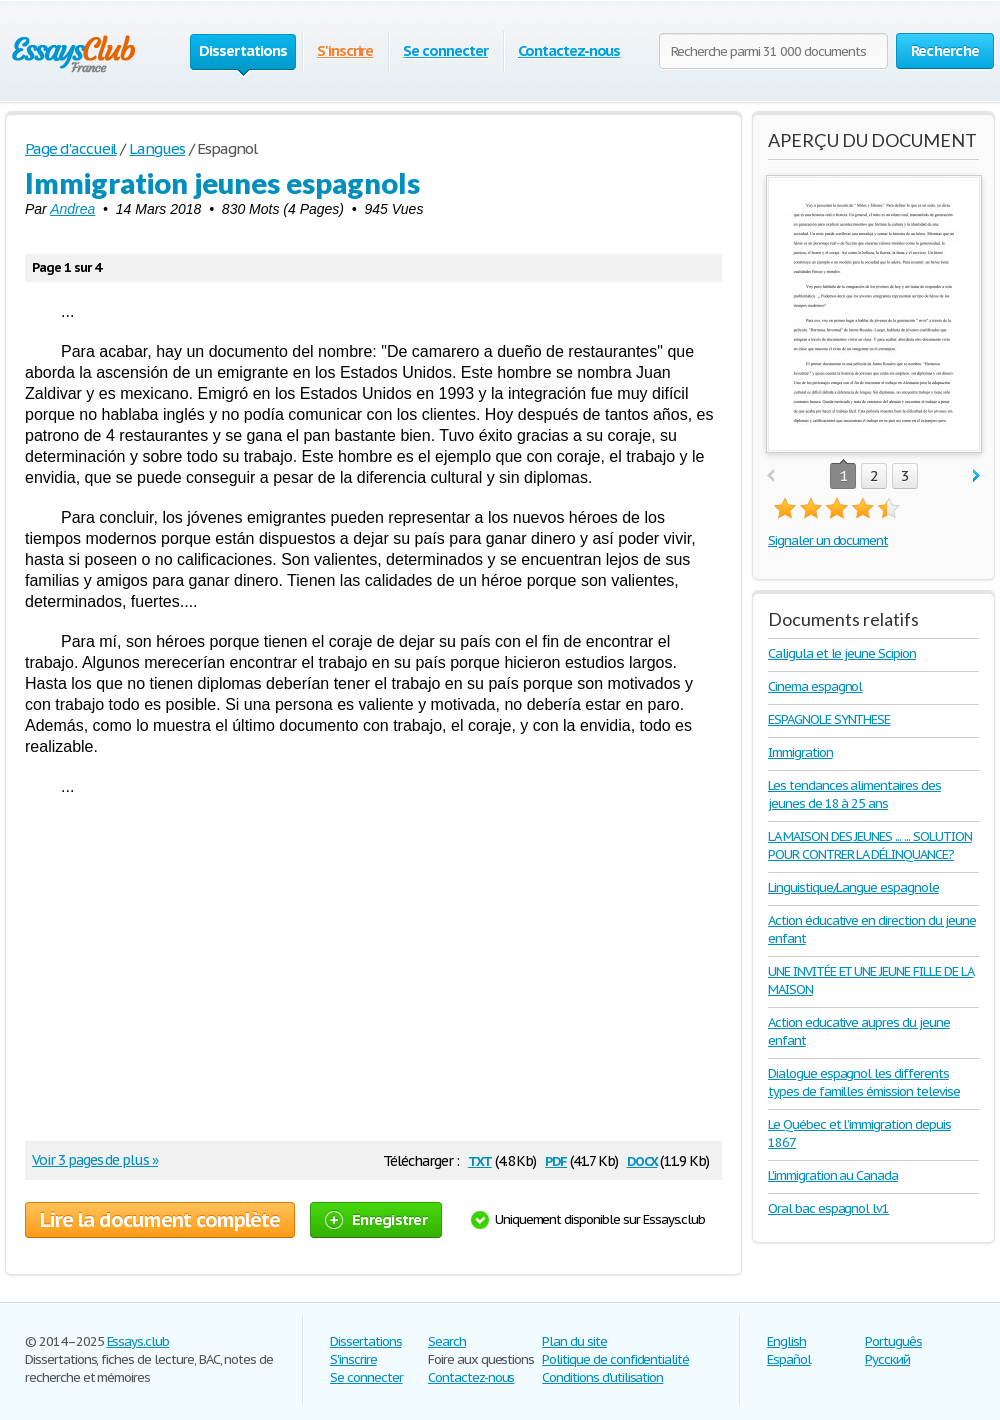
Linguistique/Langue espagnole (853, 887)
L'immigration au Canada (833, 1175)
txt (480, 1159)
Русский (887, 1359)
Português (893, 1341)
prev (770, 476)
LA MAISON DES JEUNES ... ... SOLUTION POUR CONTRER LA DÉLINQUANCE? (870, 845)
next (976, 476)
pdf (556, 1159)
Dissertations (365, 1341)
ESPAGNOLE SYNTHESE (829, 719)
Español (789, 1359)
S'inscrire (345, 50)
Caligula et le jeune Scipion (842, 653)
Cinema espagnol (815, 686)
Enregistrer (376, 1219)
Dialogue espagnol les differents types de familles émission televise (864, 1082)
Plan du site (574, 1341)
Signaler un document (828, 540)
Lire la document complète (160, 1220)
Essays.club (138, 1341)
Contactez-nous (569, 50)
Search (447, 1341)
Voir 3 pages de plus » (95, 1160)
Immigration (800, 752)
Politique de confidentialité (615, 1359)
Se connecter (445, 50)
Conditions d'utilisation (602, 1377)
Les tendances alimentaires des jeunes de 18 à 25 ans (854, 794)
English (786, 1341)
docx (642, 1159)
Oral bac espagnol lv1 (828, 1208)
